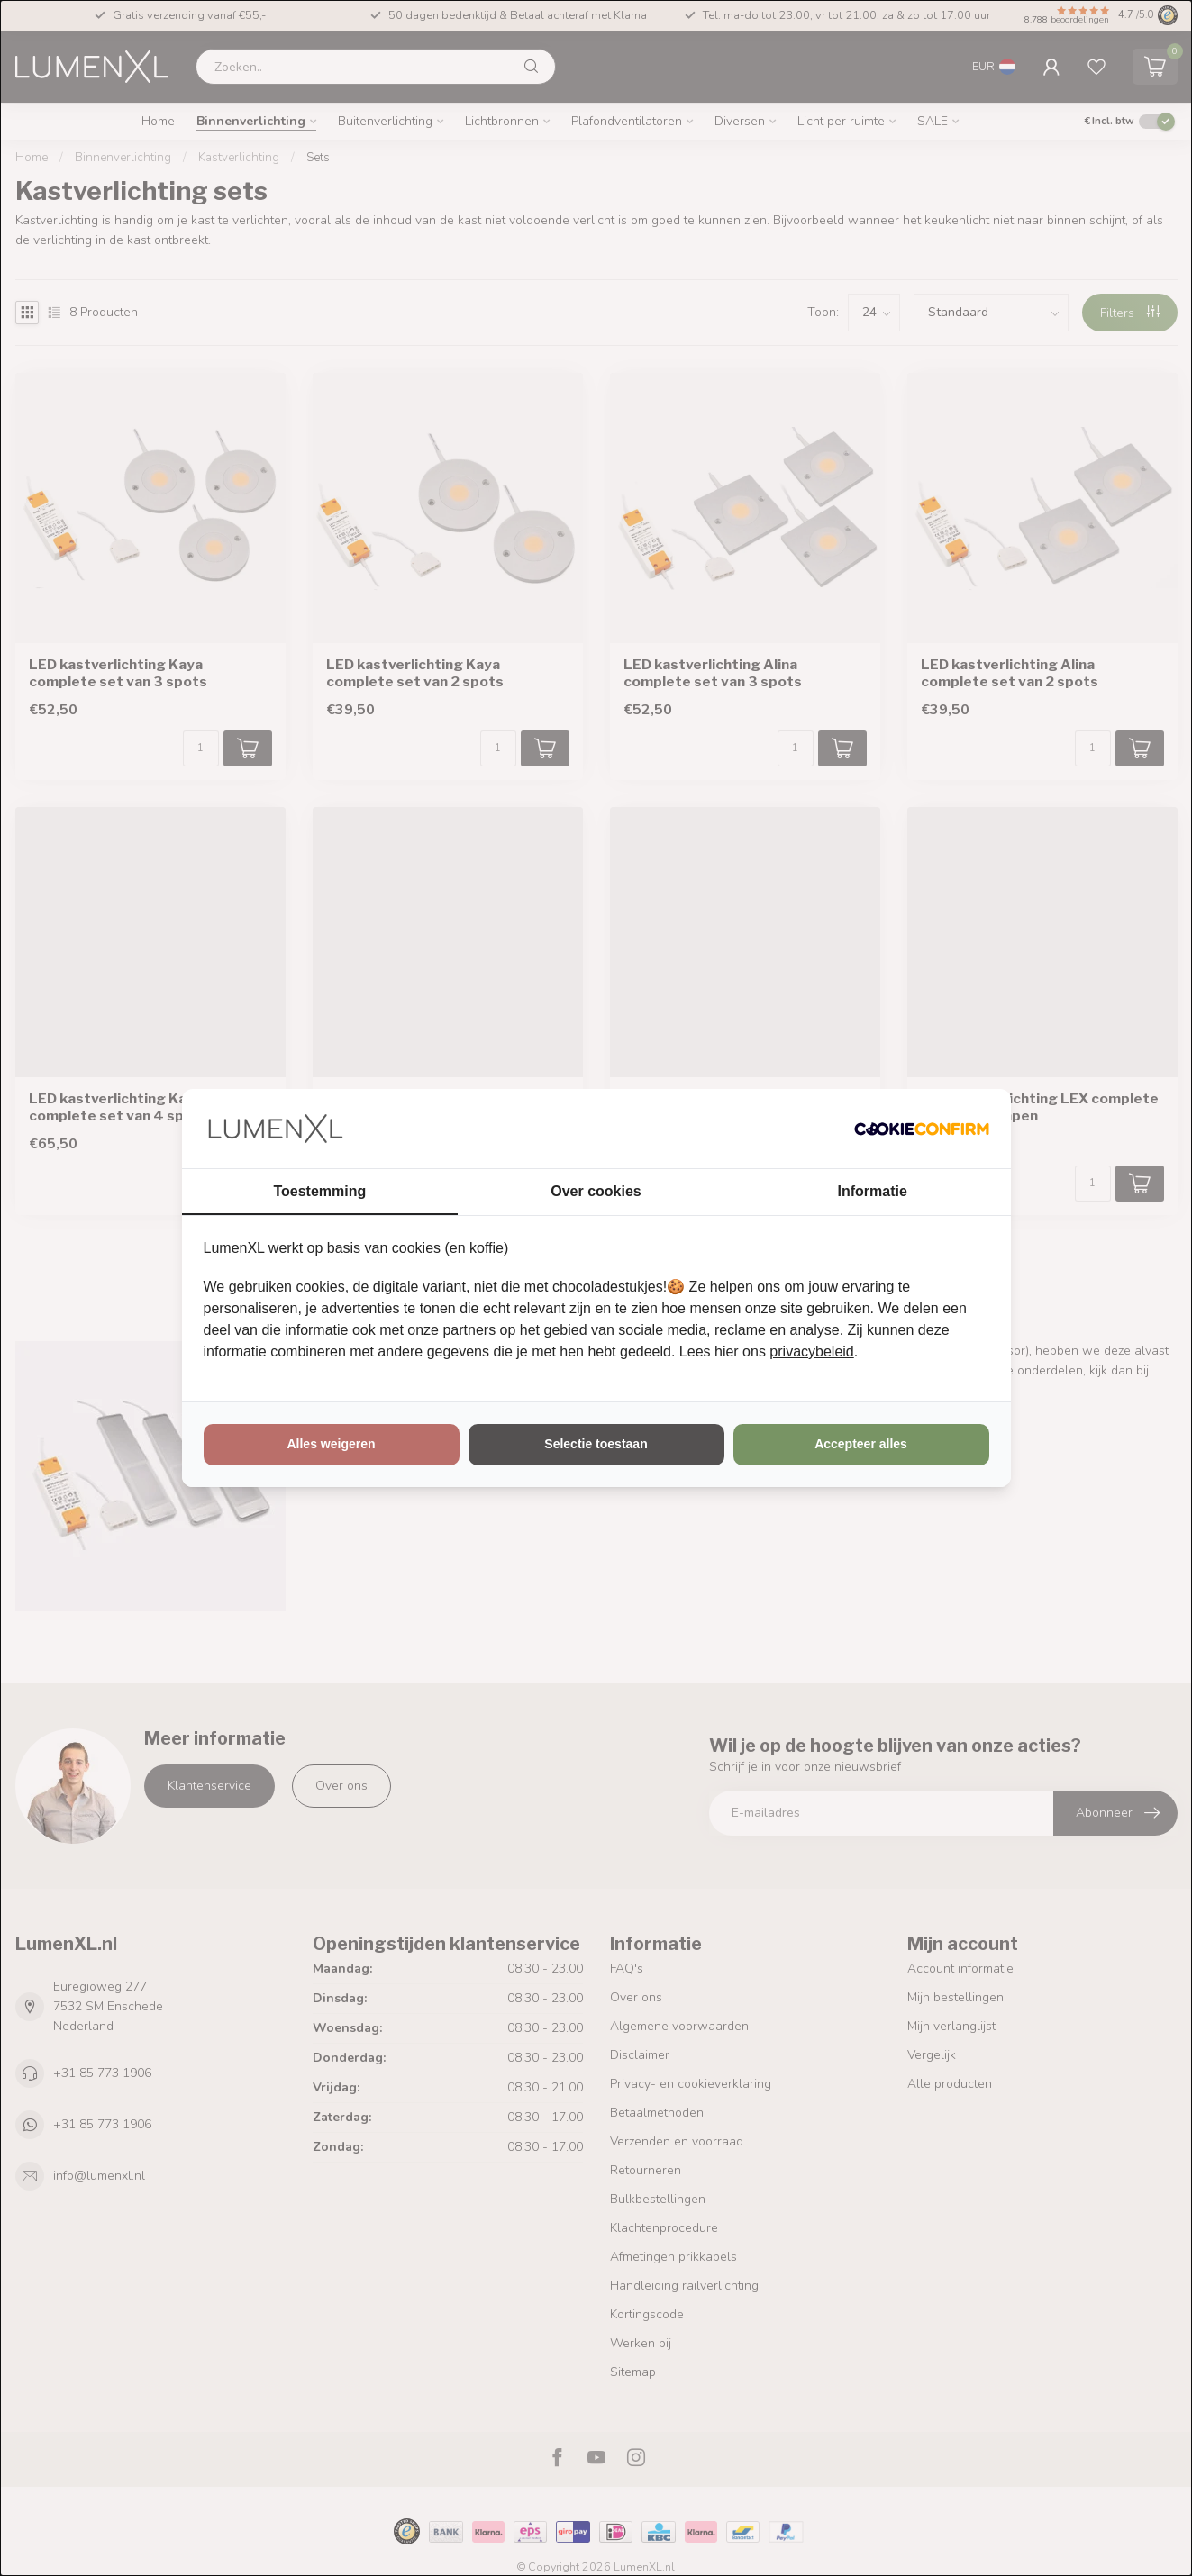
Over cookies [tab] (596, 1191)
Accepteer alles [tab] (860, 1444)
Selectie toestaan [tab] (595, 1444)
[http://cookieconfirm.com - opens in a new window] (921, 1128)
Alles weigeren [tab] (331, 1444)
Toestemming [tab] (319, 1191)
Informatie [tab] (872, 1191)
